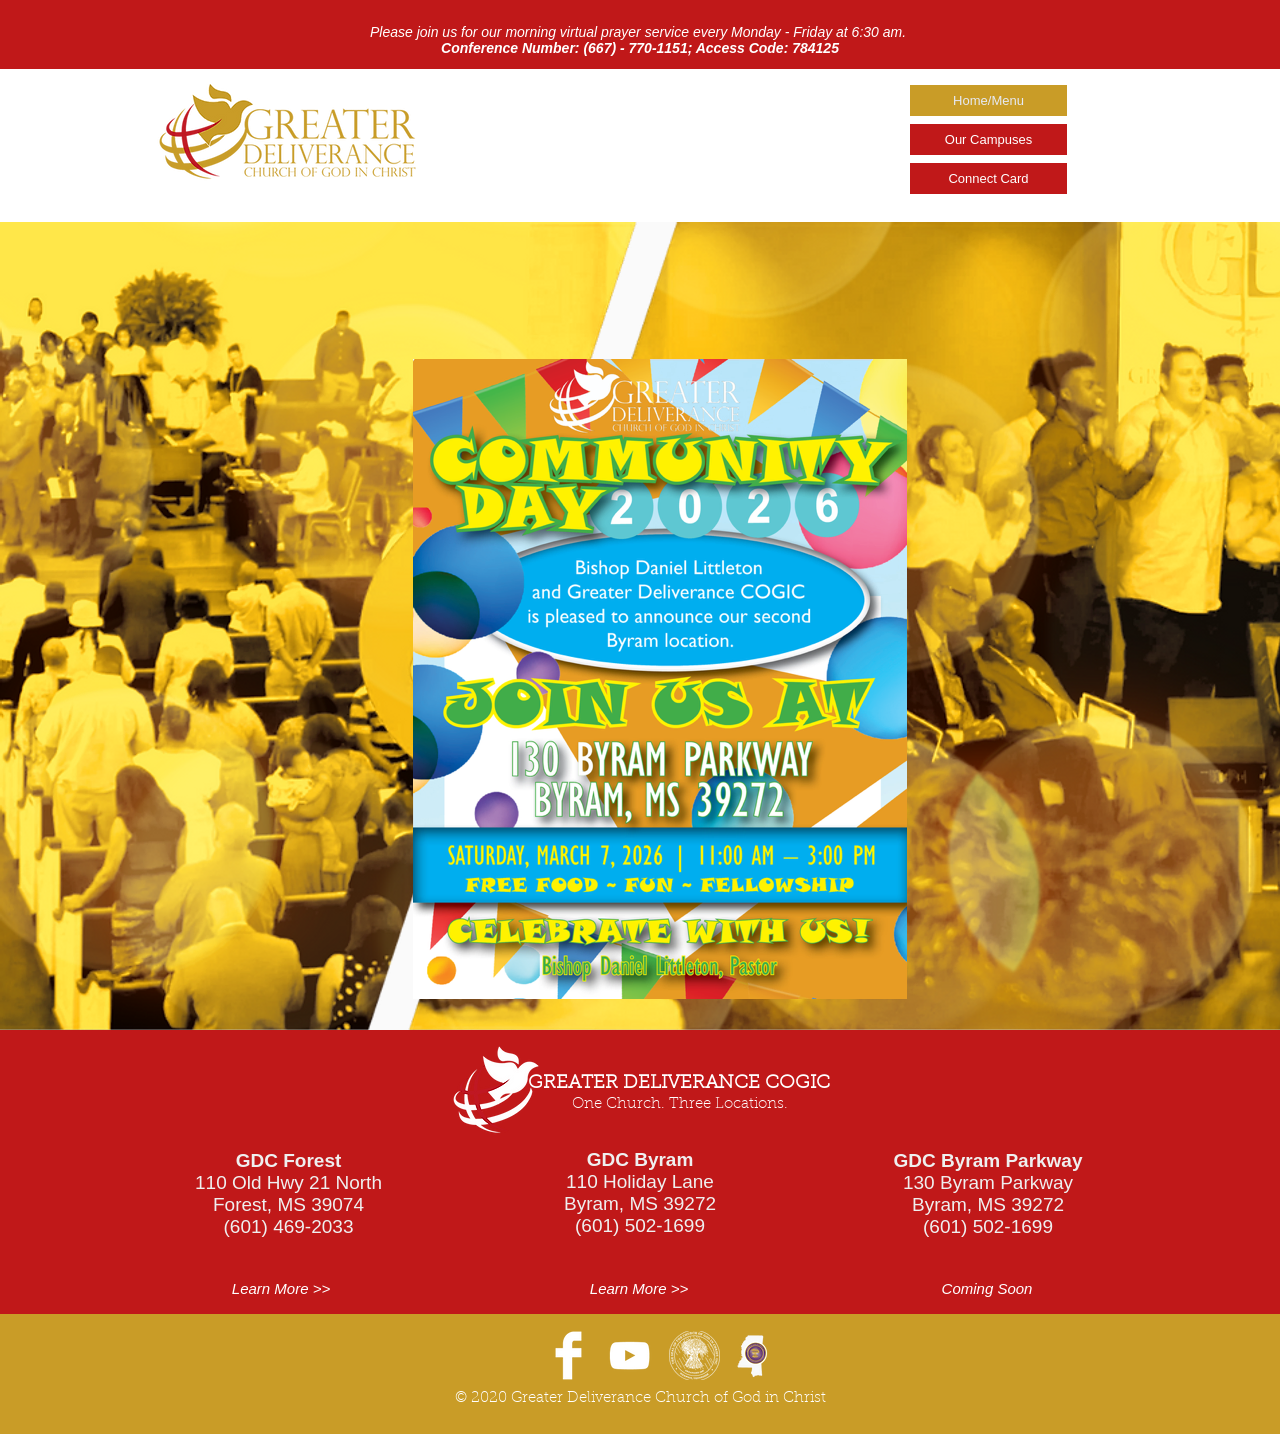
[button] (987, 1289)
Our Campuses (988, 139)
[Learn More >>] (281, 1289)
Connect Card (988, 178)
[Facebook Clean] (568, 1355)
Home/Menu (988, 100)
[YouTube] (629, 1355)
